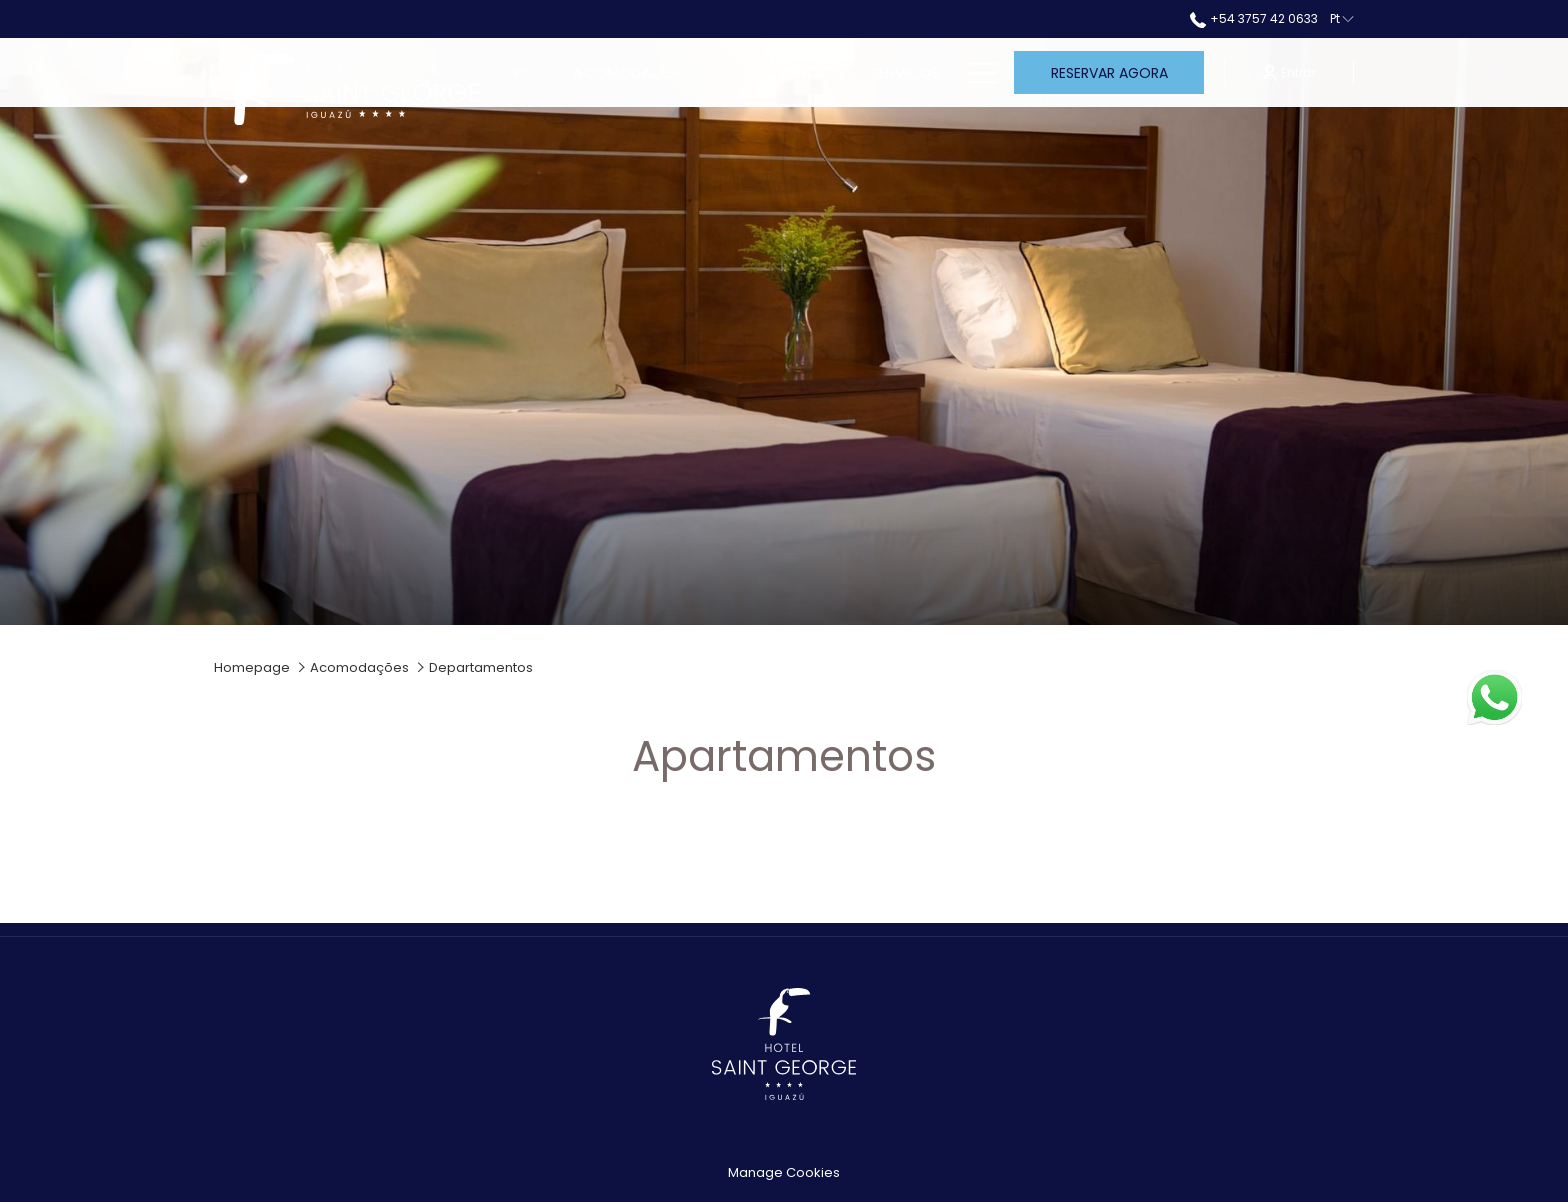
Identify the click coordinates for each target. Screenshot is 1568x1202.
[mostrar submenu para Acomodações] (713, 72)
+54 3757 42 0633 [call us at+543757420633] (1253, 18)
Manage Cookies (784, 1172)
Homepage (252, 667)
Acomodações (359, 667)
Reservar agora (1109, 73)
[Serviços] (905, 72)
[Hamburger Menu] (975, 72)
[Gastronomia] (790, 72)
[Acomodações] (631, 72)
